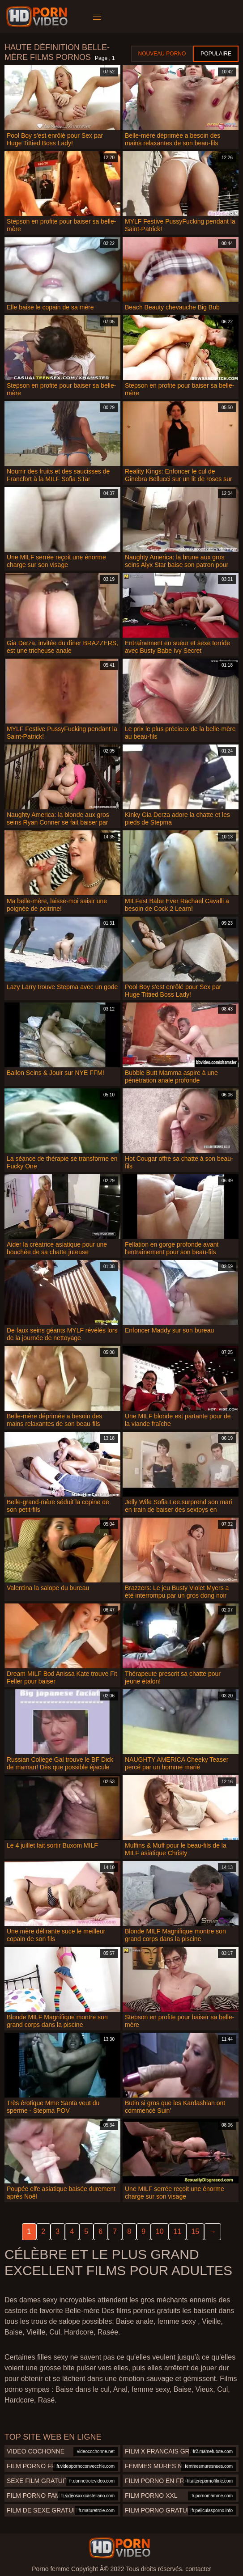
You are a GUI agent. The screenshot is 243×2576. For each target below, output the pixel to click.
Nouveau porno (162, 54)
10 (160, 2231)
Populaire (215, 54)
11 (178, 2231)
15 (195, 2231)
